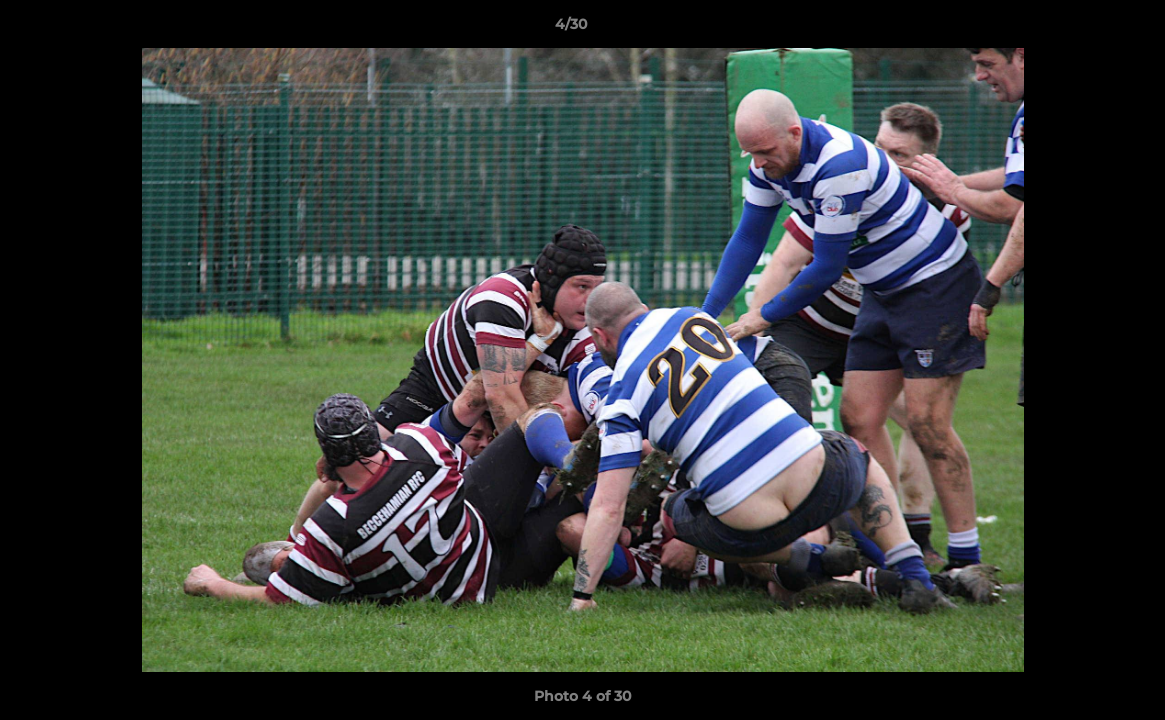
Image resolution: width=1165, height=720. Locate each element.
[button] (1081, 29)
